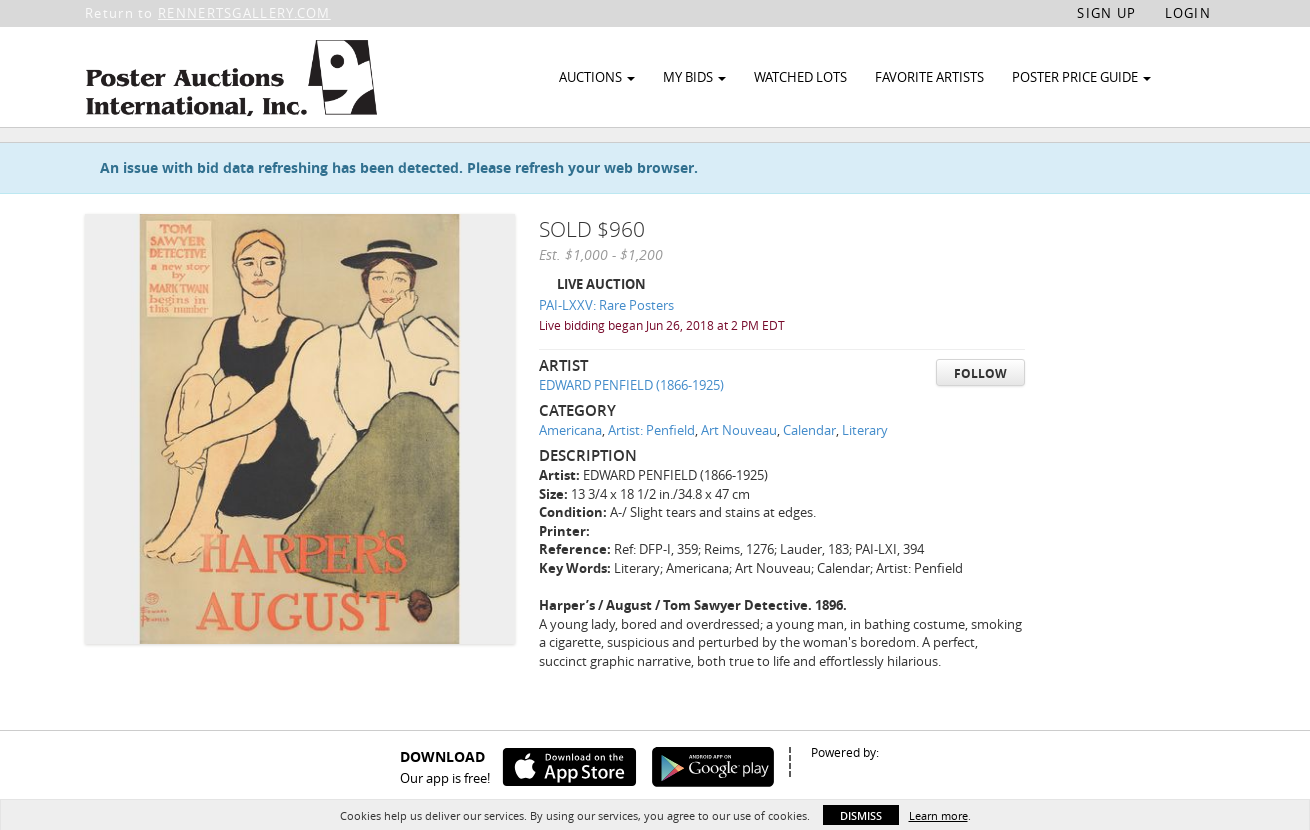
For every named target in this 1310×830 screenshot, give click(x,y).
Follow (980, 418)
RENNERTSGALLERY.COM (244, 13)
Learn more (938, 815)
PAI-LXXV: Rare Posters (606, 351)
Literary (865, 476)
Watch (1117, 158)
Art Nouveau (739, 476)
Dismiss (861, 815)
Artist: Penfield (651, 476)
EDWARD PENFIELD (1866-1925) (631, 431)
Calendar (809, 476)
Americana (570, 476)
